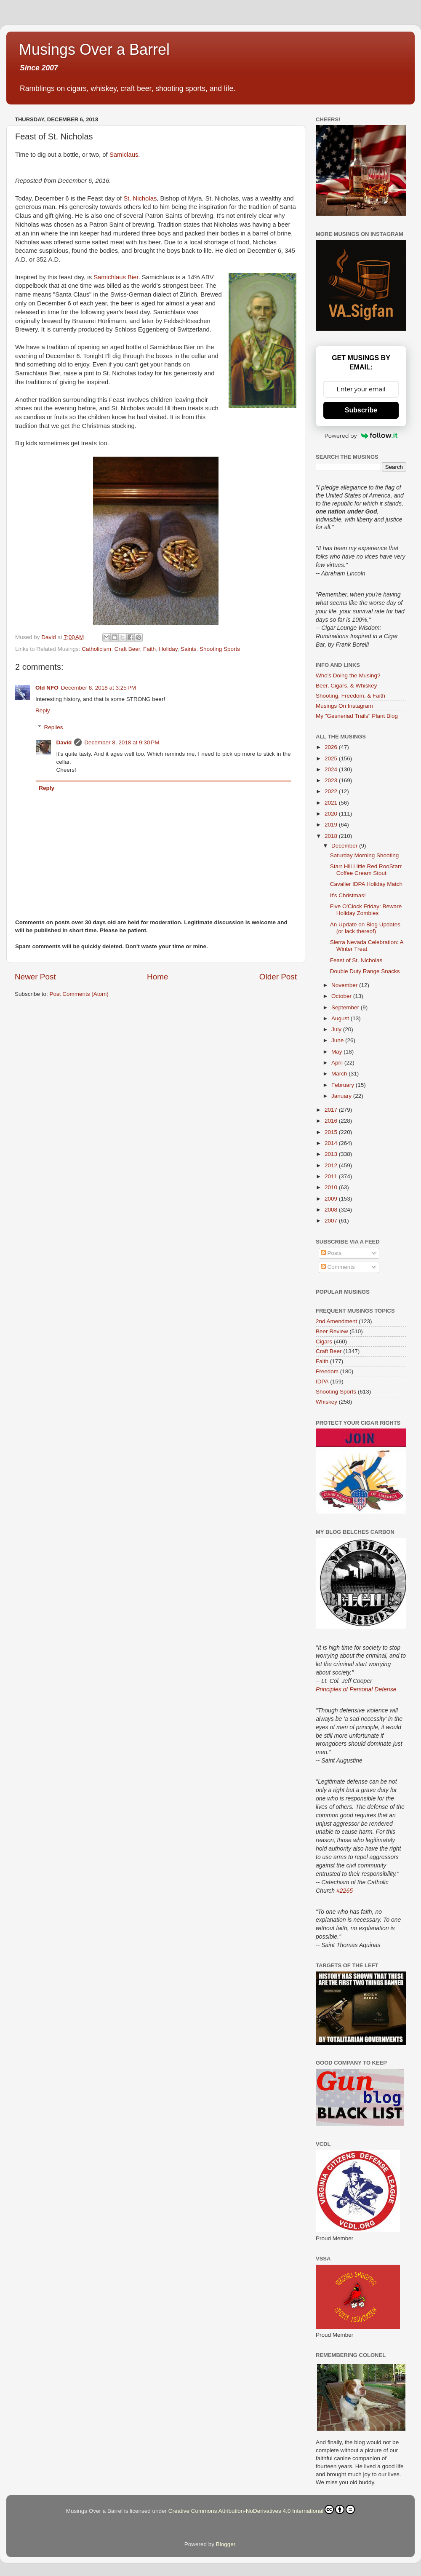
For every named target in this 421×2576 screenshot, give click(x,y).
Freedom (327, 1371)
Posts (331, 1253)
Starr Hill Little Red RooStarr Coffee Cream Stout (366, 869)
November (345, 985)
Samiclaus (123, 154)
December (345, 846)
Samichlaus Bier (115, 277)
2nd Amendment (336, 1321)
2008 (332, 1209)
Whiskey (326, 1402)
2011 (332, 1176)
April (337, 1062)
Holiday (168, 649)
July (337, 1029)
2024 (332, 769)
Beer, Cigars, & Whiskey (346, 685)
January (342, 1096)
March (340, 1073)
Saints (189, 649)
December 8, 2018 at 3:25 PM (98, 688)
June (338, 1040)
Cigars (324, 1341)
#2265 (344, 1890)
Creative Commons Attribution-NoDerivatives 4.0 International (261, 2509)
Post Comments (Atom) (79, 994)
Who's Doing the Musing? (348, 675)
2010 (332, 1187)
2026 (332, 747)
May (337, 1052)
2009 (332, 1199)
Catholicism (96, 649)
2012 (332, 1165)
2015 (332, 1132)
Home (157, 976)
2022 (332, 791)
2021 (332, 803)
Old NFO (47, 688)
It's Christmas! (348, 895)
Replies (53, 727)
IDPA (322, 1381)
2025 (332, 758)
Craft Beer (127, 649)
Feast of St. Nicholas (356, 960)
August (341, 1018)
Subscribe (361, 410)
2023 (332, 780)
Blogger (225, 2544)
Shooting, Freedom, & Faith (350, 696)
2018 (332, 836)
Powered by (361, 435)
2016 (332, 1121)
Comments (338, 1267)
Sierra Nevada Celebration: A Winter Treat (366, 945)
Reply (42, 710)
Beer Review (332, 1331)
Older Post (278, 976)
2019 (332, 824)
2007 (332, 1220)
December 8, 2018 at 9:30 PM (121, 742)
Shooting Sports (220, 649)
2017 (332, 1110)
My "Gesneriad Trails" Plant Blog (357, 716)
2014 (332, 1143)
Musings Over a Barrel (94, 49)
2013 (332, 1154)
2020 (332, 814)
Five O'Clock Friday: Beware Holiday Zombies (366, 909)
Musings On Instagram (344, 706)
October (342, 996)
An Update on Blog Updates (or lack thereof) (365, 927)
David (64, 742)
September (346, 1007)
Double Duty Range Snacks (365, 971)
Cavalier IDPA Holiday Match (366, 884)
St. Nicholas (140, 198)
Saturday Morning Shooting (364, 855)
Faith (149, 649)
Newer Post (35, 976)
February (343, 1085)
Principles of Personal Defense (356, 1689)
